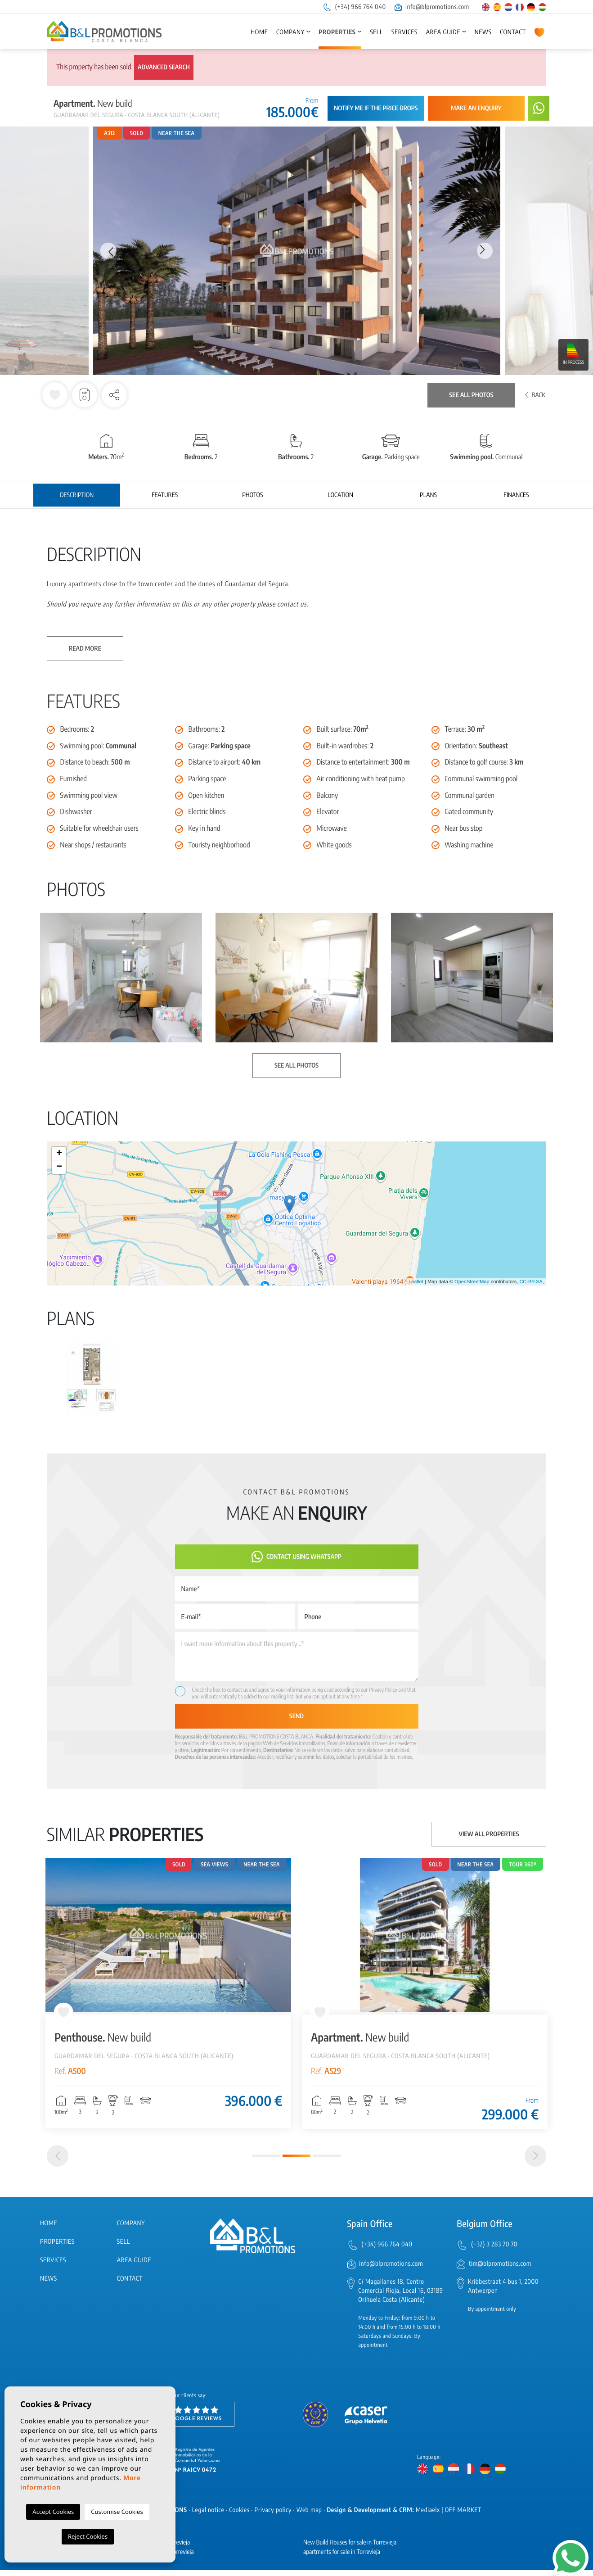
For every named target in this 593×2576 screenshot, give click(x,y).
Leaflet (416, 1282)
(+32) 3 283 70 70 (494, 2250)
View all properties (489, 1834)
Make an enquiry (476, 108)
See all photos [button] (296, 1065)
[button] (114, 394)
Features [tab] (165, 495)
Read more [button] (85, 648)
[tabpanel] (168, 1993)
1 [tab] (266, 2162)
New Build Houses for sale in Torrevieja (349, 2548)
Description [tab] (77, 495)
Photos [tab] (252, 495)
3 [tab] (327, 2162)
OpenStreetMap (472, 1282)
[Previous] (57, 2162)
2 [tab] (296, 2161)
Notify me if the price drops (376, 108)
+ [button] (59, 1153)
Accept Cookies (53, 2512)
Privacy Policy (383, 1689)
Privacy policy (273, 2516)
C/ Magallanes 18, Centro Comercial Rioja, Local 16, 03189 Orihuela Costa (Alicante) (400, 2297)
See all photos (471, 395)
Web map (309, 2516)
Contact (513, 32)
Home (259, 32)
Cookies (239, 2516)
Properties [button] (337, 32)
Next (485, 251)
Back (535, 395)
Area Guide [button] (443, 32)
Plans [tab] (428, 495)
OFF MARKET (463, 2516)
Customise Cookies (117, 2512)
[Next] (535, 2162)
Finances (516, 495)
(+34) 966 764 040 (354, 7)
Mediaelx (428, 2516)
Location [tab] (340, 495)
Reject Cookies (88, 2536)
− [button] (59, 1167)
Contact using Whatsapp (296, 1556)
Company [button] (290, 32)
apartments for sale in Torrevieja (341, 2558)
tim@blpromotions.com (500, 2270)
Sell (376, 32)
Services (404, 32)
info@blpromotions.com (432, 7)
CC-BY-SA (531, 1282)
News (483, 32)
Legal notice (208, 2516)
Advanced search (164, 67)
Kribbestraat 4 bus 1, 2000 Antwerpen (503, 2292)
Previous (107, 251)
